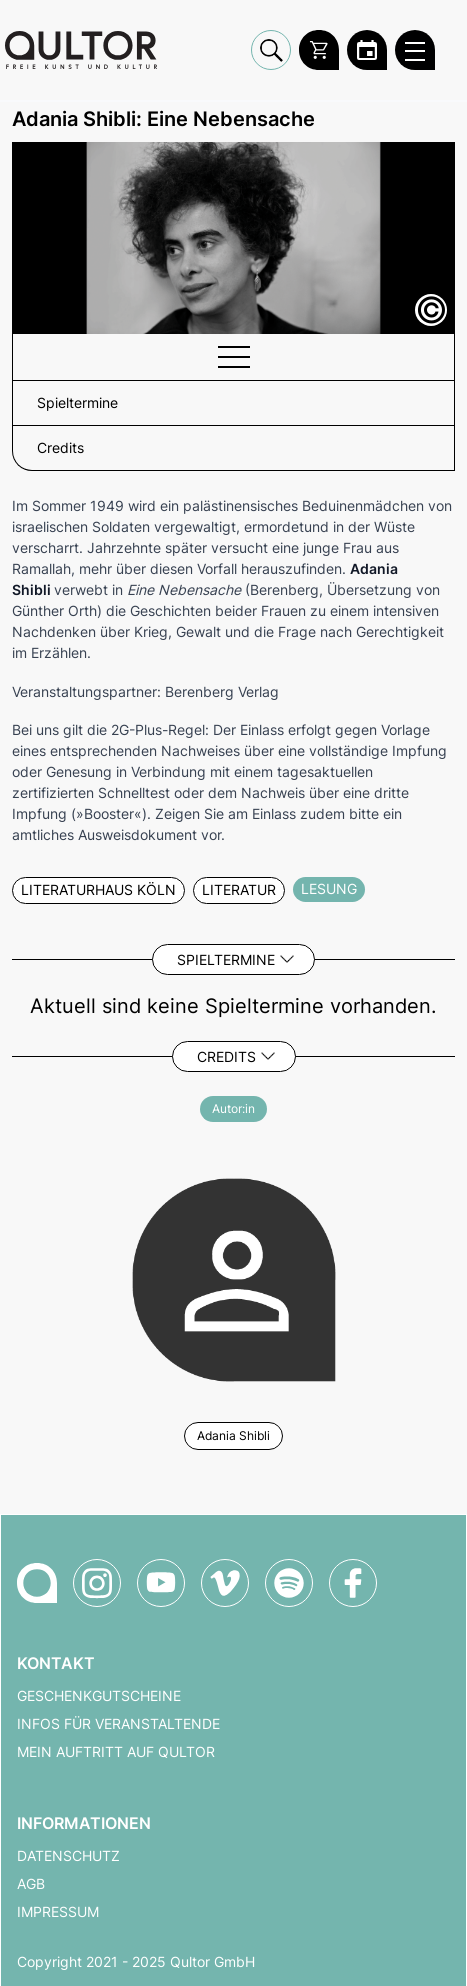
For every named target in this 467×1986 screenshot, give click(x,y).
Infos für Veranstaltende (118, 1724)
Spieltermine (226, 959)
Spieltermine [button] (77, 403)
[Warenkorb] (319, 50)
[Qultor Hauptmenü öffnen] (415, 50)
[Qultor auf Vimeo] (225, 1583)
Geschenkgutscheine (99, 1696)
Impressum (58, 1912)
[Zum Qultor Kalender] (367, 50)
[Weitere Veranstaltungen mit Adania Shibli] (233, 1277)
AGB (31, 1884)
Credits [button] (60, 448)
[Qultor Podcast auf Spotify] (289, 1583)
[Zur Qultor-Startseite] (37, 1583)
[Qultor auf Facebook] (353, 1583)
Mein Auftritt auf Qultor (116, 1752)
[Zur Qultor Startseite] (81, 50)
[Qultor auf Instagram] (97, 1583)
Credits (226, 1056)
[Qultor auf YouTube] (161, 1583)
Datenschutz (68, 1856)
